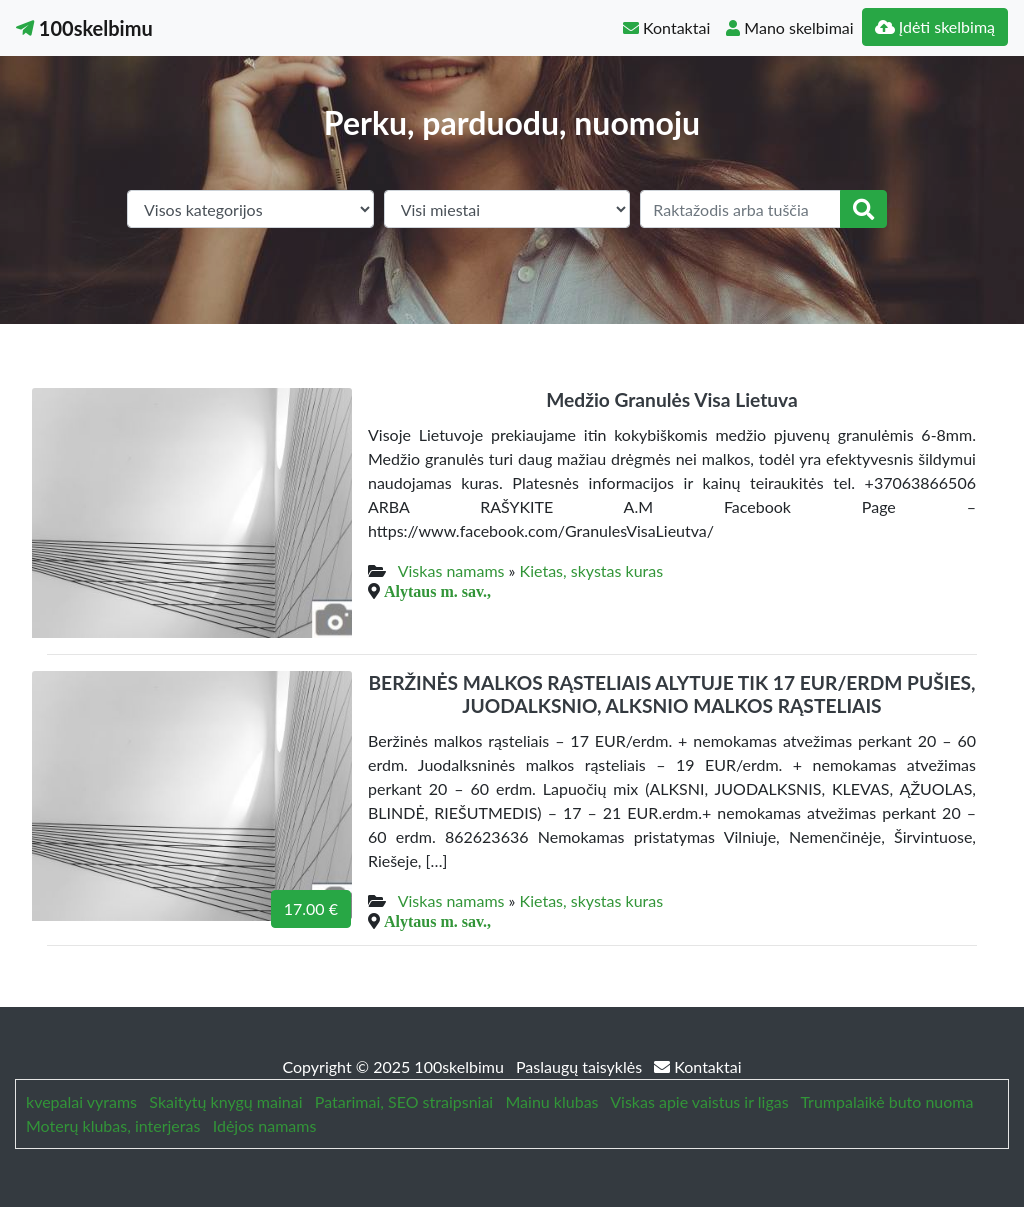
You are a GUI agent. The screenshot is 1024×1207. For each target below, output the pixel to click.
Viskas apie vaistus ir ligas (699, 1101)
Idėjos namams (265, 1125)
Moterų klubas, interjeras (113, 1125)
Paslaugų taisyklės (581, 1066)
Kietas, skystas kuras (592, 570)
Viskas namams (451, 570)
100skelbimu (84, 28)
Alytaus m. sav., (437, 591)
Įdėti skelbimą (935, 26)
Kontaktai (666, 27)
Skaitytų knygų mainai (225, 1101)
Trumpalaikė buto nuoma (886, 1101)
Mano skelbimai (789, 27)
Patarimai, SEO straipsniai (404, 1101)
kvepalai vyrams (81, 1101)
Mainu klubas (552, 1101)
